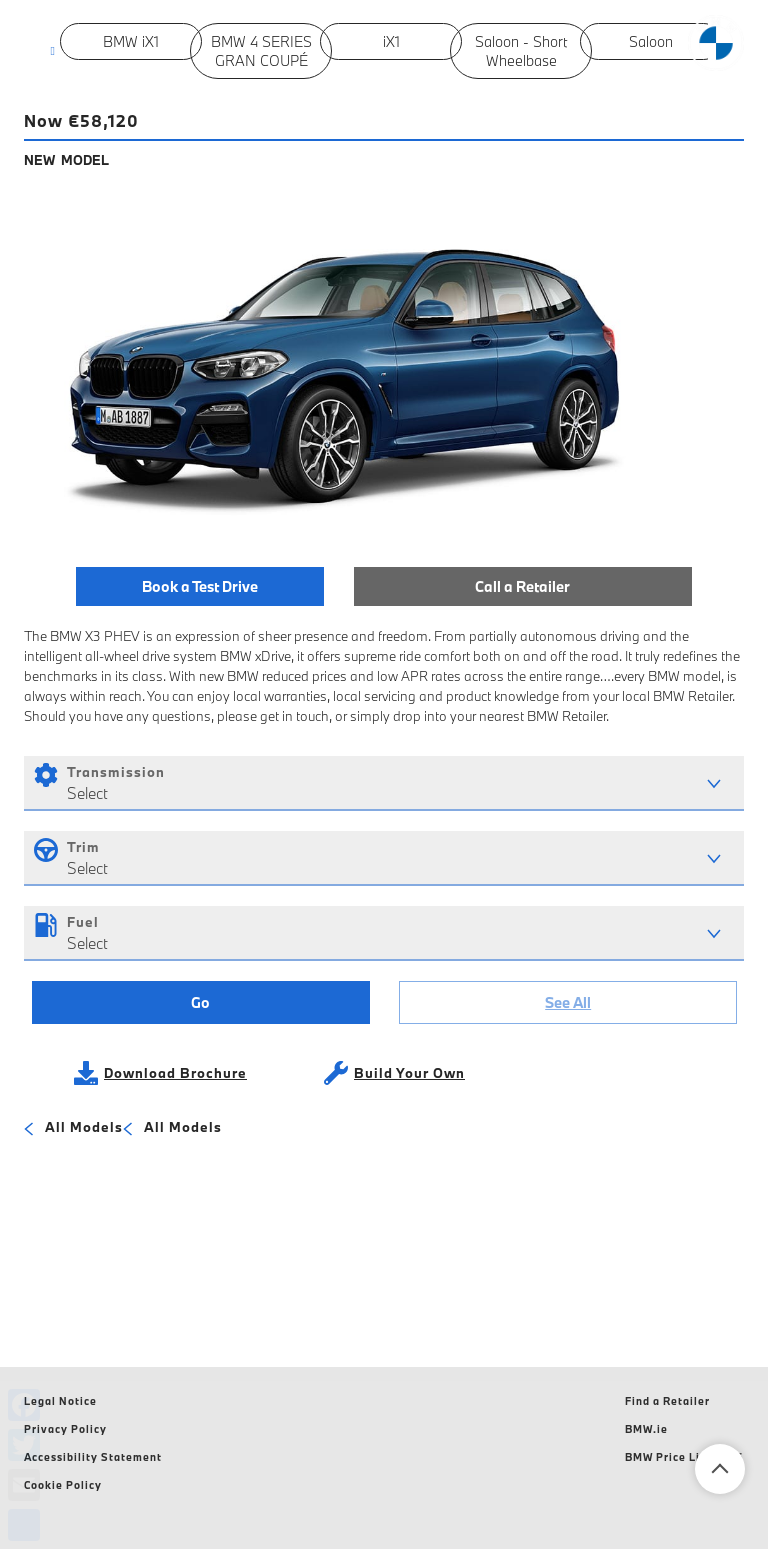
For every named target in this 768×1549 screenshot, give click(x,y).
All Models (73, 1129)
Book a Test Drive (200, 586)
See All (568, 1002)
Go (200, 1002)
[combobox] (384, 783)
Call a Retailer (522, 586)
